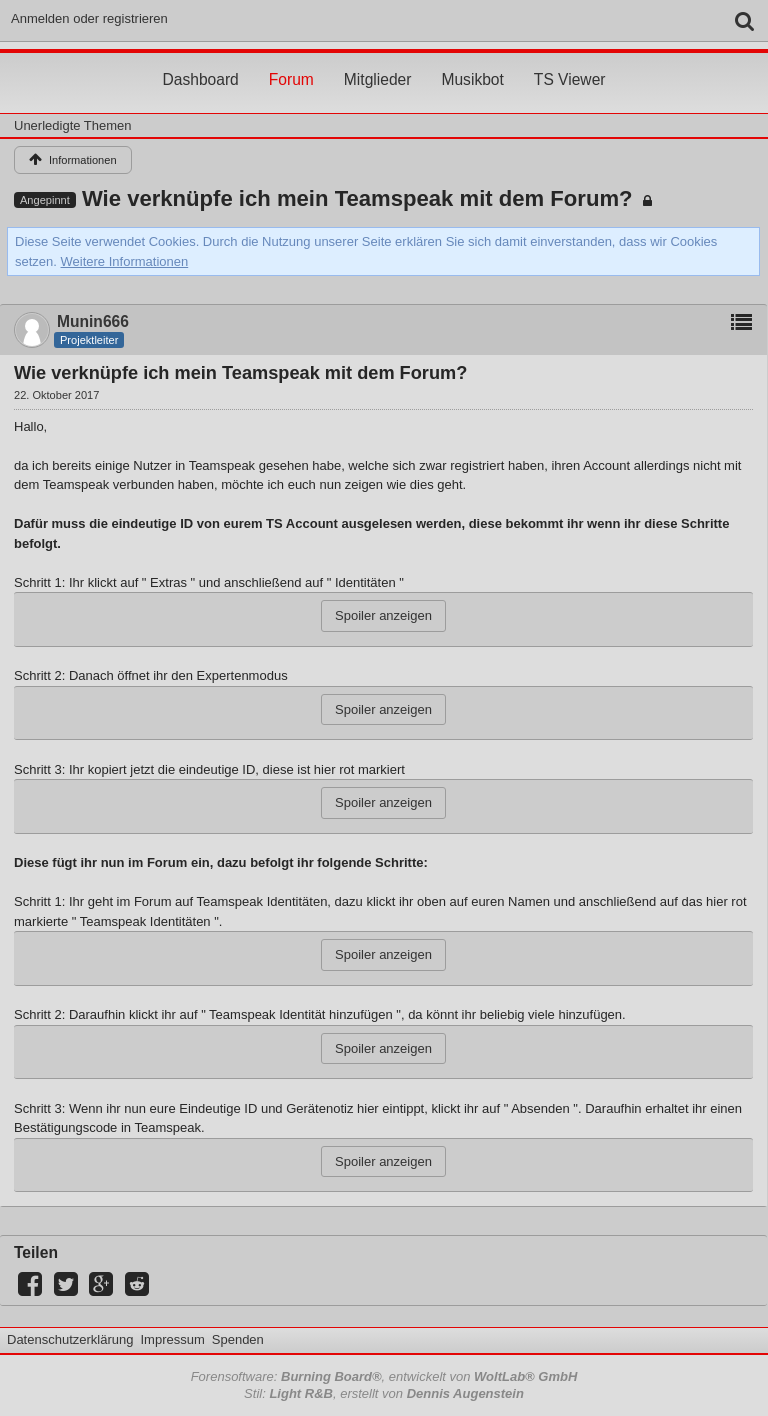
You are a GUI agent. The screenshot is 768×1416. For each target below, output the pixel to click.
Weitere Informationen (125, 261)
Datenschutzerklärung (70, 1339)
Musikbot (472, 61)
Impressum (172, 1339)
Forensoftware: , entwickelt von (384, 1376)
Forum (291, 61)
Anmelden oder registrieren (89, 18)
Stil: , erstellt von (384, 1393)
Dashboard (200, 61)
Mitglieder (378, 61)
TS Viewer (570, 61)
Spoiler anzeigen (383, 615)
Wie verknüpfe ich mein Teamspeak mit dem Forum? (357, 198)
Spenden (238, 1339)
